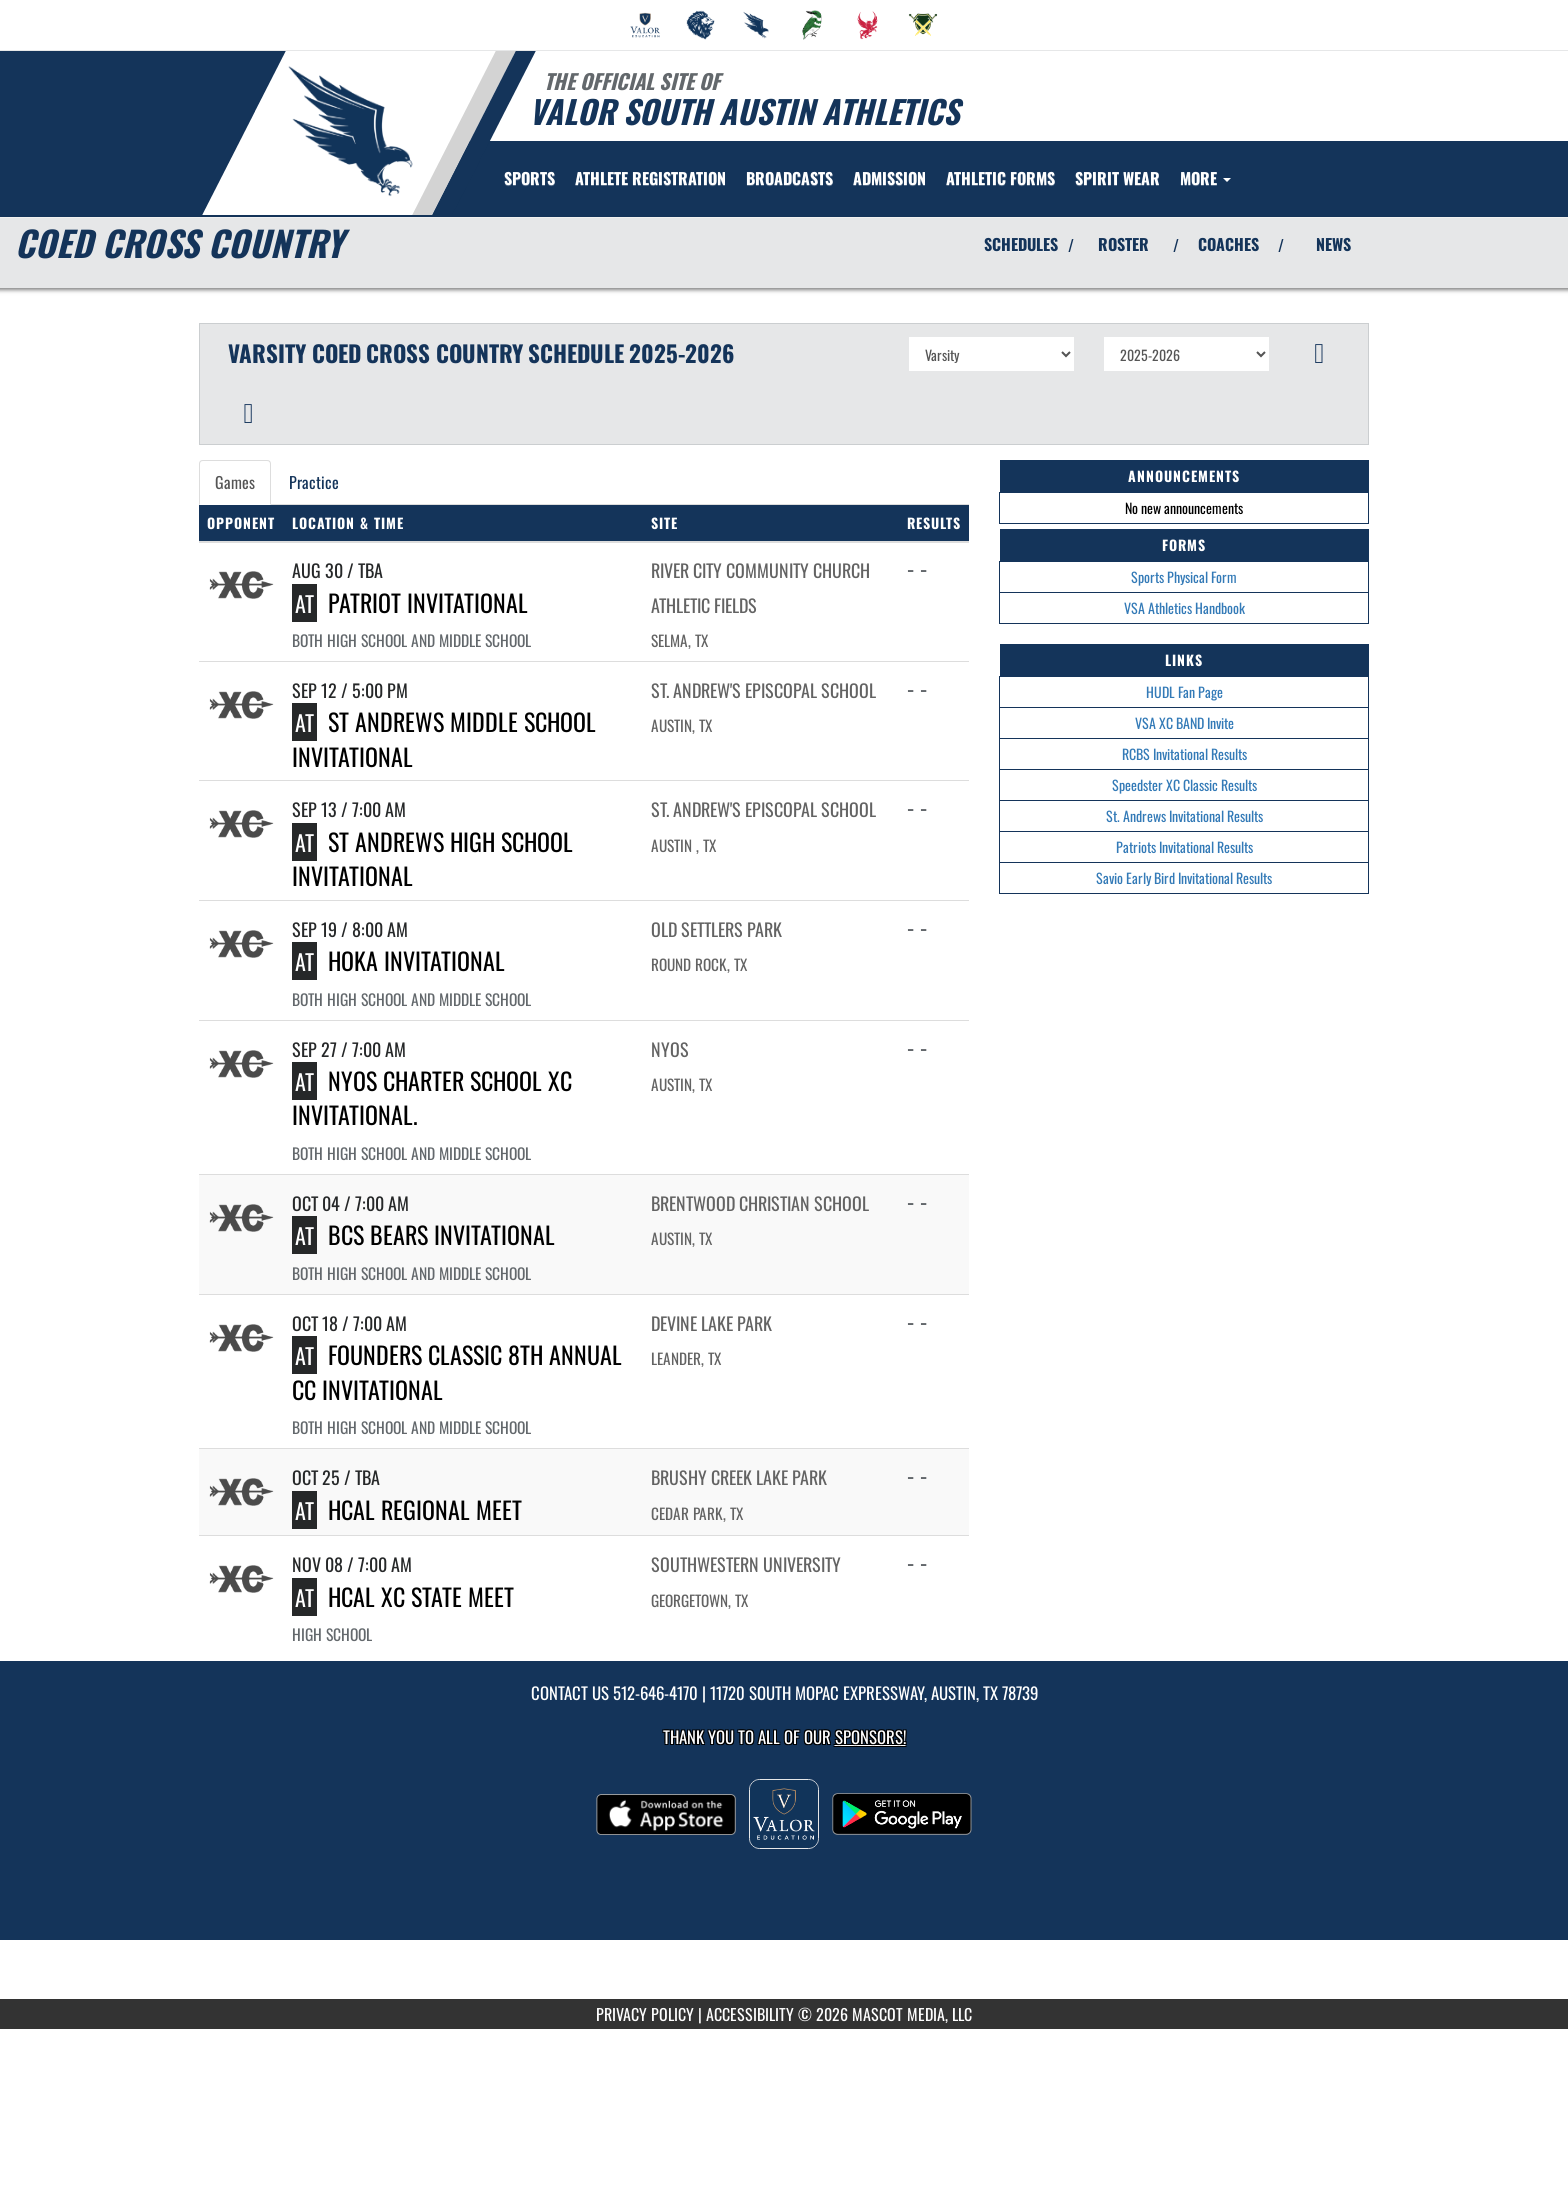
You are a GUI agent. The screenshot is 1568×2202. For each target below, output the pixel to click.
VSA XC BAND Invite (1184, 722)
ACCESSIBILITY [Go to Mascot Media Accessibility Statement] (750, 2014)
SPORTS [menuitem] (529, 178)
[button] (1319, 354)
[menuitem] (645, 25)
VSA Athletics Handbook (1184, 607)
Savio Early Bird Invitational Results (1184, 877)
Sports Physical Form (1184, 576)
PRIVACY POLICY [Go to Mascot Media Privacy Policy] (645, 2014)
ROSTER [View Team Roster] (1123, 244)
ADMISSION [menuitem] (889, 178)
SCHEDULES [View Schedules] (1021, 244)
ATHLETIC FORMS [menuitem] (1000, 178)
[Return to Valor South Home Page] (349, 131)
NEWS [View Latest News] (1333, 244)
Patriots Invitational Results (1184, 846)
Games (235, 482)
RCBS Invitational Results (1184, 753)
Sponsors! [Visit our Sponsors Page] (870, 1736)
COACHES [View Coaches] (1228, 244)
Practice (314, 482)
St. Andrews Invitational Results (1184, 815)
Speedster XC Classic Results (1184, 784)
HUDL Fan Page (1184, 691)
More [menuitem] (1205, 178)
